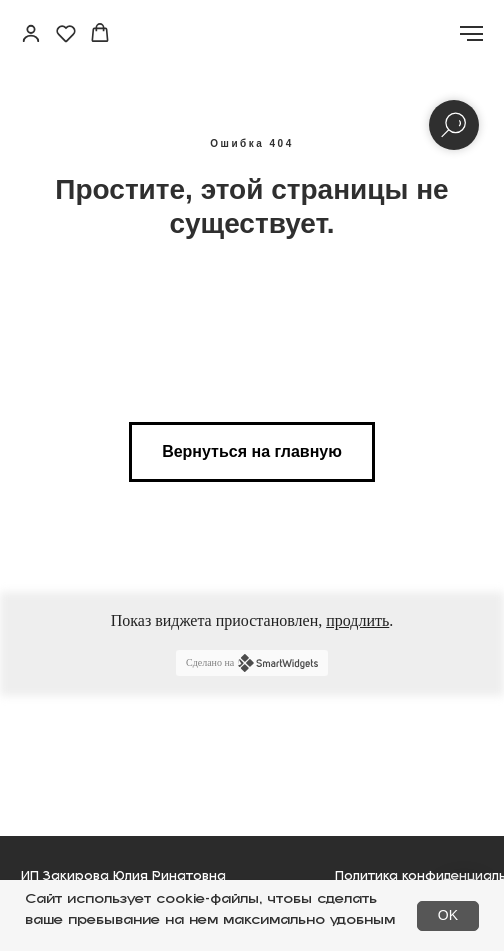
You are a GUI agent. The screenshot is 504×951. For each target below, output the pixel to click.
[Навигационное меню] (471, 33)
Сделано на (252, 663)
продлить (357, 620)
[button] (31, 33)
